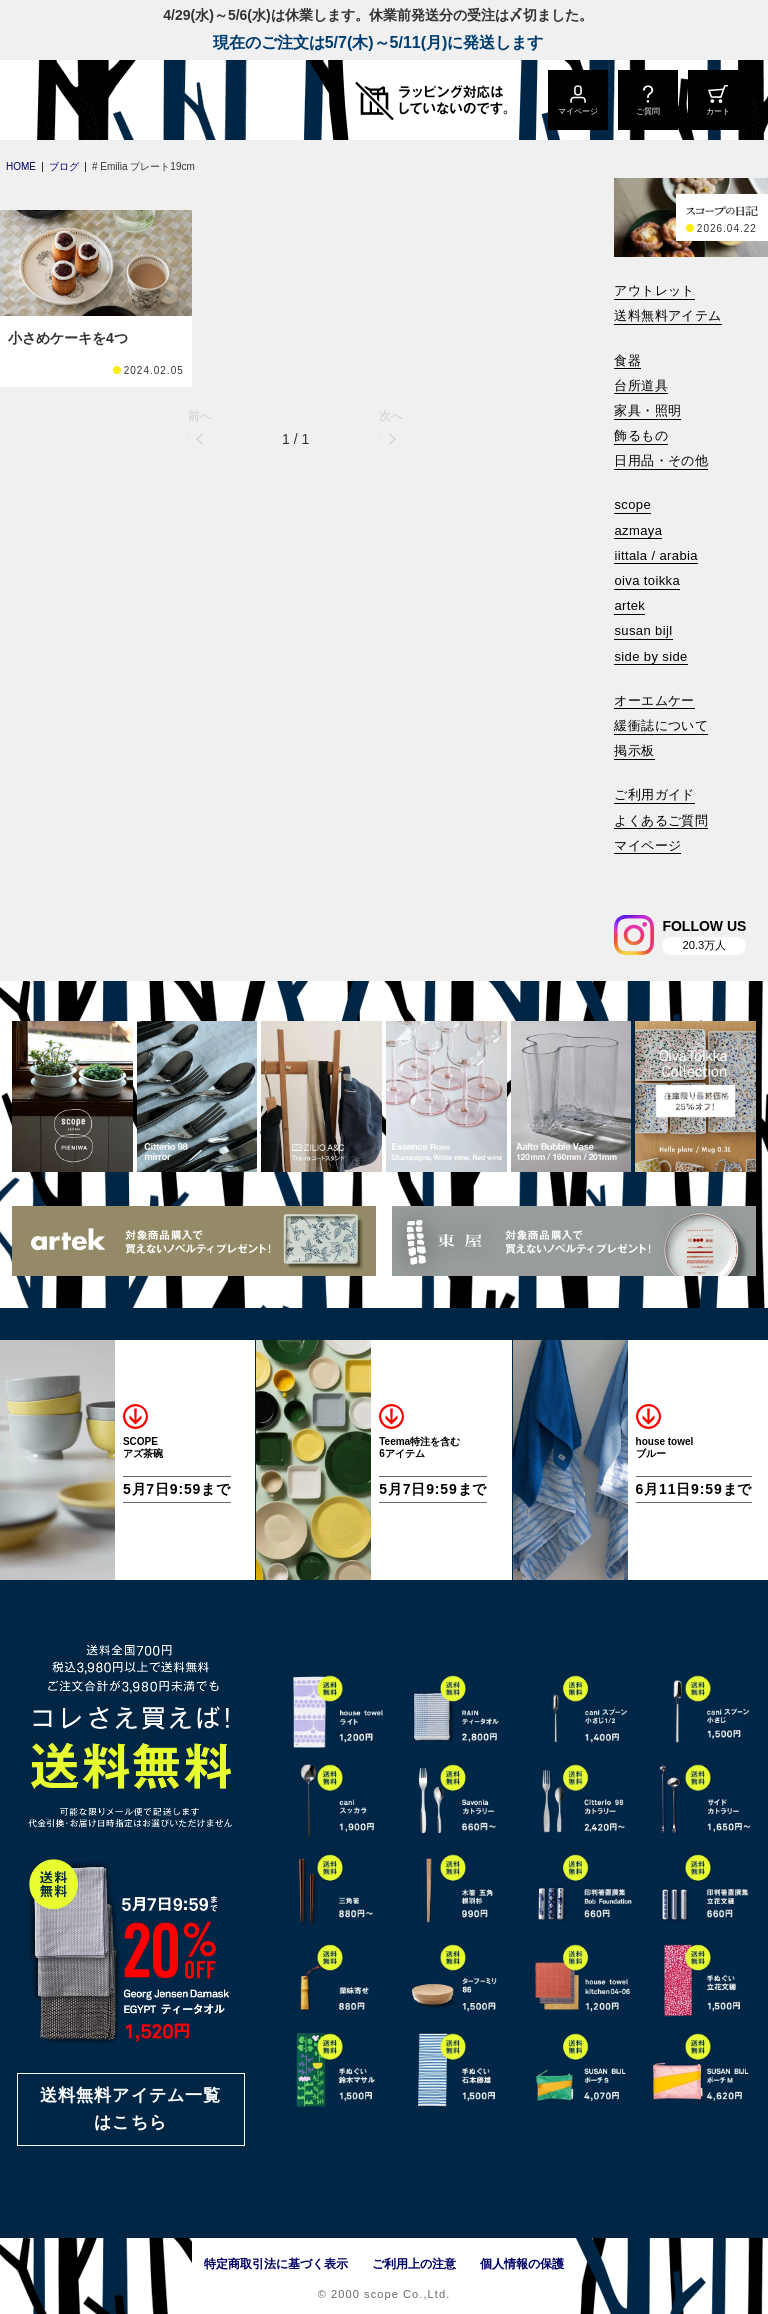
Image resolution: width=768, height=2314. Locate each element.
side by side (650, 656)
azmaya (638, 530)
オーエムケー (654, 700)
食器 (627, 360)
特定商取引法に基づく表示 (276, 2264)
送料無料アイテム (667, 315)
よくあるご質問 (661, 820)
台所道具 (641, 385)
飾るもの (641, 435)
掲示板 (634, 750)
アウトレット (654, 290)
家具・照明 (647, 410)
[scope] (167, 100)
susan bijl (643, 630)
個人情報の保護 (522, 2264)
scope (632, 504)
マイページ (647, 845)
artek (629, 605)
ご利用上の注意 (414, 2264)
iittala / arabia (656, 555)
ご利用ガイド (654, 794)
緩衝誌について (661, 725)
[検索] (628, 872)
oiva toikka (647, 580)
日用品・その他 (661, 460)
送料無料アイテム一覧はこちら (131, 2109)
